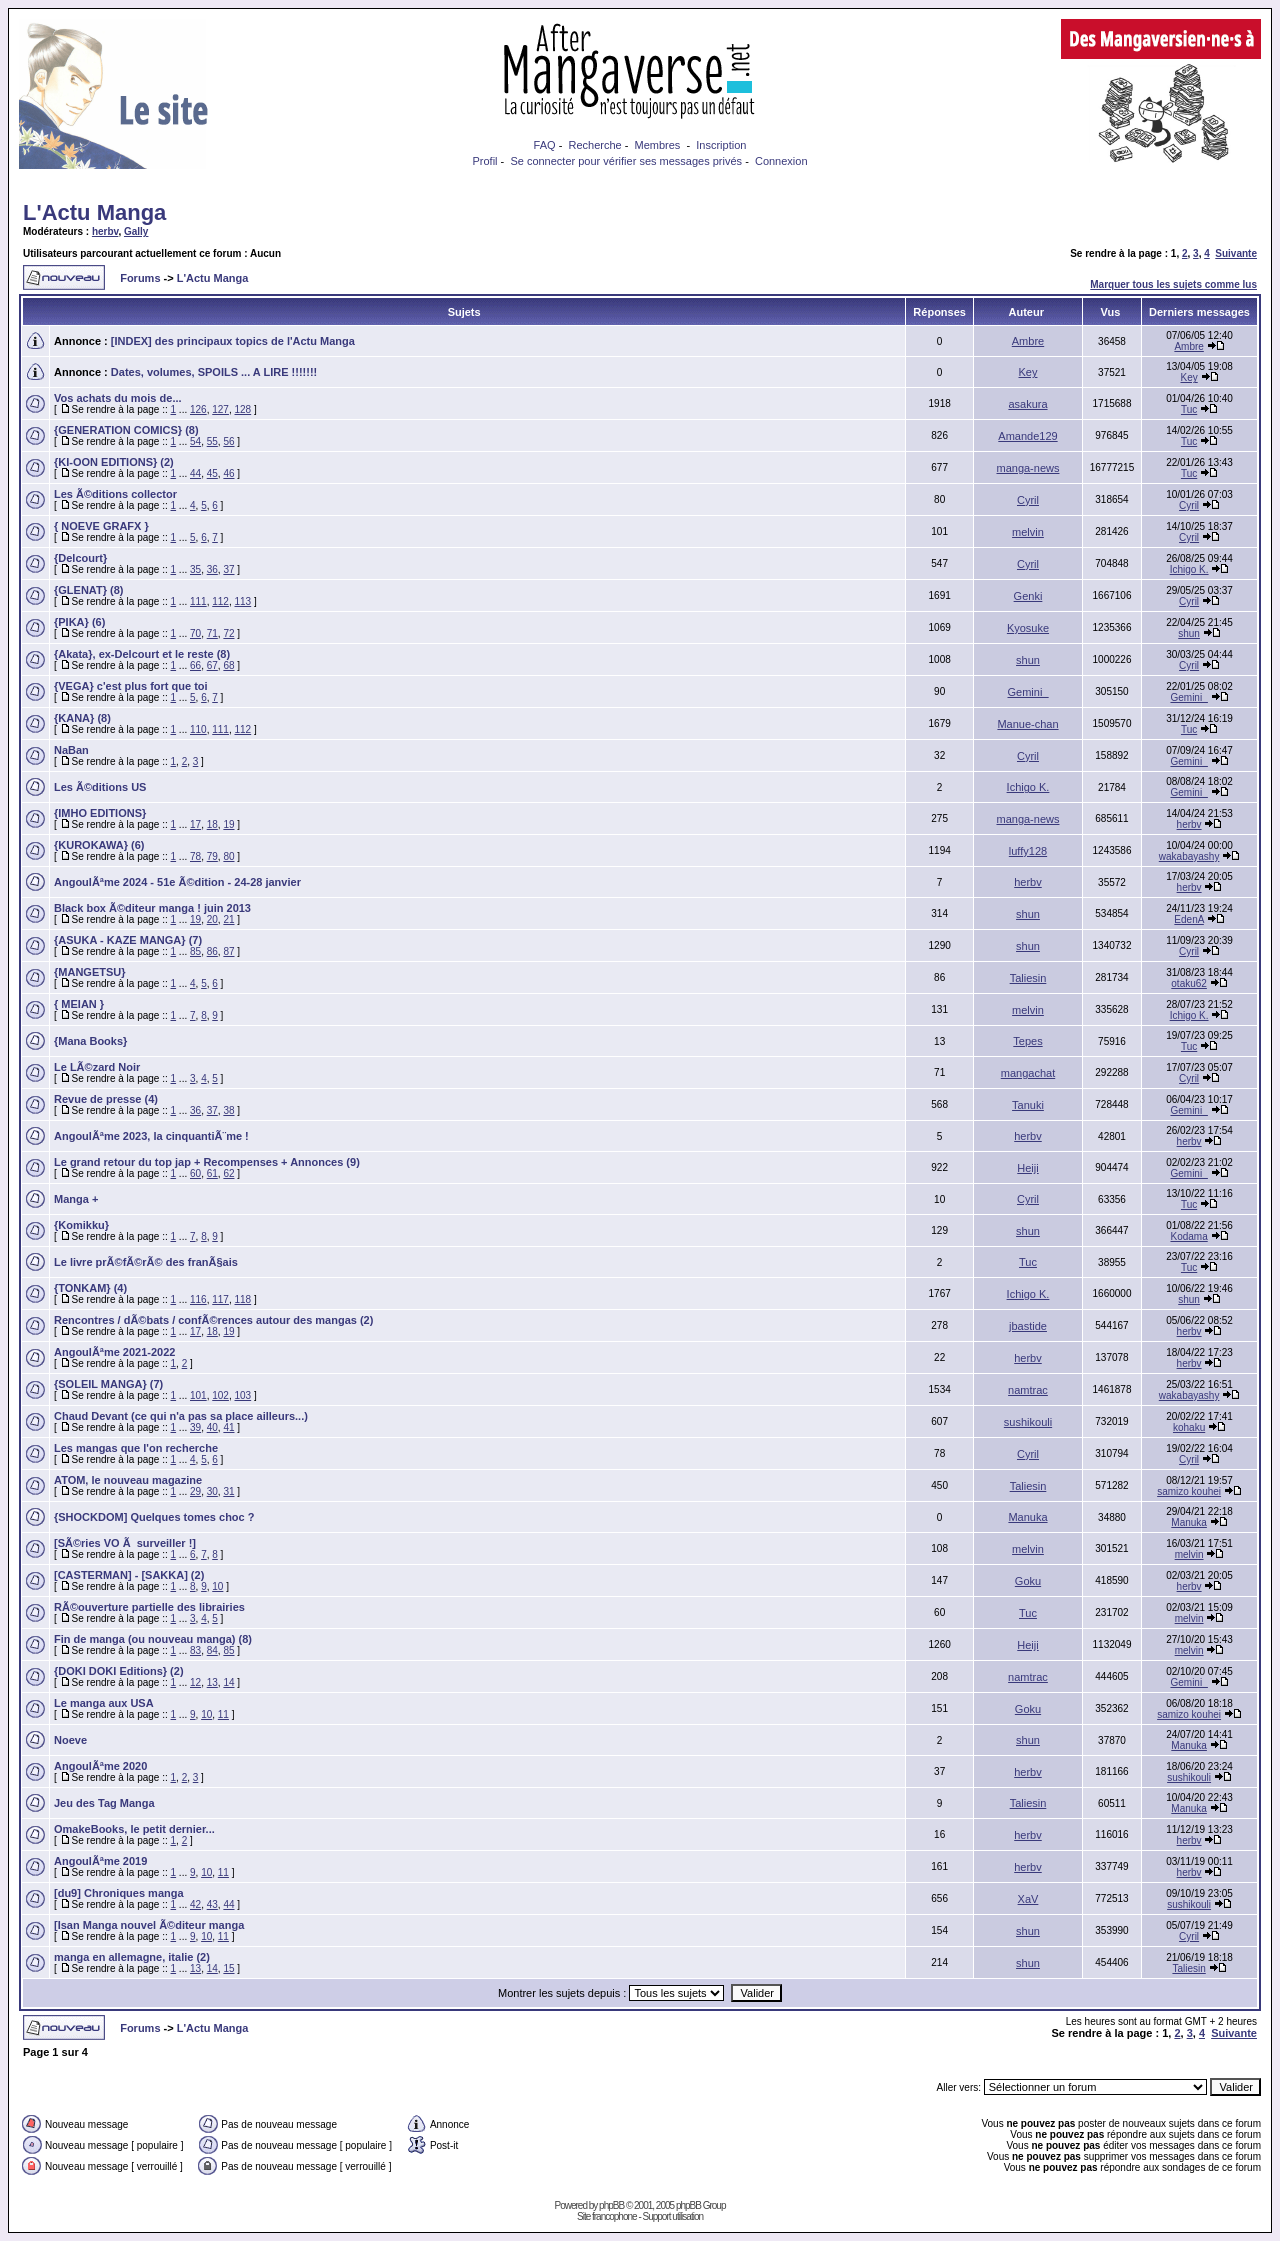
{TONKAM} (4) (90, 1288)
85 (195, 951)
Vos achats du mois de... (118, 398)
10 (217, 1586)
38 (228, 1110)
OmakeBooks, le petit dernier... (134, 1829)
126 (198, 409)
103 (243, 1395)
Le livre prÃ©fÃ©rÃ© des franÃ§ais (146, 1262)
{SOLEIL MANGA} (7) (108, 1384)
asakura (1027, 404)
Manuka (1027, 1517)
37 (228, 569)
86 (212, 951)
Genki (1028, 596)
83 (195, 1650)
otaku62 (1189, 983)
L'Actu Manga (94, 212)
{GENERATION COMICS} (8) (126, 430)
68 (228, 665)
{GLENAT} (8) (88, 590)
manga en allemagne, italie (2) (132, 1957)
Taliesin (1028, 978)
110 (198, 729)
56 (228, 441)
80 (228, 856)
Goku (1028, 1581)
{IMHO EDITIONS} (100, 813)
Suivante (1236, 253)
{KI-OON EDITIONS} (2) (114, 462)
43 (212, 1904)
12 (195, 1682)
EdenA (1188, 919)
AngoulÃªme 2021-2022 (114, 1352)
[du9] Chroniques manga (119, 1893)
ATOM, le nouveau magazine (128, 1480)
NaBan (71, 750)
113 (243, 601)
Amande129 (1027, 436)
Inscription (721, 145)
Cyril (1028, 500)
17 (195, 824)
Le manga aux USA (104, 1703)
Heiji (1027, 1168)
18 (212, 824)
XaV (1028, 1899)
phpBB (611, 2205)
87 (228, 951)
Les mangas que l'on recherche (136, 1448)
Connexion (781, 161)
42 (195, 1904)
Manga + (76, 1199)
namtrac (1028, 1390)
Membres (658, 145)
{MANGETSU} (90, 972)
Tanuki (1028, 1105)
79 (212, 856)
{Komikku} (81, 1225)
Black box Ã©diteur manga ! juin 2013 (152, 908)
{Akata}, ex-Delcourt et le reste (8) (142, 654)
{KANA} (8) (82, 718)
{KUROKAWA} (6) (99, 845)
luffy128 (1028, 851)
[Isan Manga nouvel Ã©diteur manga (149, 1925)
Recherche (594, 145)
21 (228, 919)
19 (228, 824)
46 (228, 473)
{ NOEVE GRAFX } (101, 526)
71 (212, 633)
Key (1028, 372)
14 (228, 1682)
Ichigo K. (1189, 569)
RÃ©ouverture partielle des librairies (149, 1607)
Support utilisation (673, 2216)
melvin (1028, 532)
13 (212, 1682)
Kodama (1188, 1236)
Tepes (1027, 1041)
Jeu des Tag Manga (104, 1803)
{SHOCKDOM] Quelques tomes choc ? (154, 1517)
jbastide (1028, 1326)
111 (198, 601)
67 (212, 665)
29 (195, 1491)
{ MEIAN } (79, 1004)
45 (212, 473)
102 (220, 1395)
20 (212, 919)
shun (1189, 633)
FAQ (545, 145)
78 (195, 856)
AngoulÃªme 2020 (100, 1766)
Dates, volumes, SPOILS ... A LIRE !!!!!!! (214, 372)
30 (212, 1491)
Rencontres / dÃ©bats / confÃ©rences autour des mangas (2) (213, 1320)
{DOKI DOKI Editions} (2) (119, 1671)
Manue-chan (1027, 724)
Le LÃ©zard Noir (97, 1067)
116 (198, 1299)
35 (195, 569)
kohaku (1189, 1427)
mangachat (1028, 1073)
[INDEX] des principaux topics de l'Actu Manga (233, 341)
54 (195, 441)
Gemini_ (1028, 692)
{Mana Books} (90, 1041)
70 (195, 633)
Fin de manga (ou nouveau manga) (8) (153, 1639)
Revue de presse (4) (106, 1099)
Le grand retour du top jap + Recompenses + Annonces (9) (207, 1162)
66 (195, 665)
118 (243, 1299)
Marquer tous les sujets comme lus (1173, 284)
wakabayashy (1189, 856)
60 (195, 1173)
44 (195, 473)
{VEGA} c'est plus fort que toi (131, 686)
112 (220, 601)
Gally (136, 231)
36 (212, 569)
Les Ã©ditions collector (115, 494)
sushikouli (1028, 1422)
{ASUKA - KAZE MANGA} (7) (128, 940)
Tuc (1189, 409)
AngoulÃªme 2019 (100, 1861)
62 (228, 1173)
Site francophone (607, 2216)
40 (212, 1427)
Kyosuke (1028, 628)
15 (228, 1968)
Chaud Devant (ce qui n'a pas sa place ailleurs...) (181, 1416)
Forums (140, 278)
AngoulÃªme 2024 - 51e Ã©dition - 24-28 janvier (177, 882)
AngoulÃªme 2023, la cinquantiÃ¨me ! (151, 1136)
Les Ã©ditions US (100, 787)
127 (220, 409)
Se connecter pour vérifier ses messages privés (626, 161)
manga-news (1027, 468)
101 (198, 1395)
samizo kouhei (1189, 1491)
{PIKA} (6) (79, 622)
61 (212, 1173)
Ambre (1028, 341)
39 (195, 1427)
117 (220, 1299)
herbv (105, 231)
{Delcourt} (80, 558)
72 (228, 633)
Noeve (70, 1740)
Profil (484, 161)
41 (228, 1427)
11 (223, 1714)
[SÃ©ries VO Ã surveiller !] (125, 1543)
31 (228, 1491)
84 (212, 1650)
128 (243, 409)
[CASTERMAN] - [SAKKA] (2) (129, 1575)
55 (212, 441)
